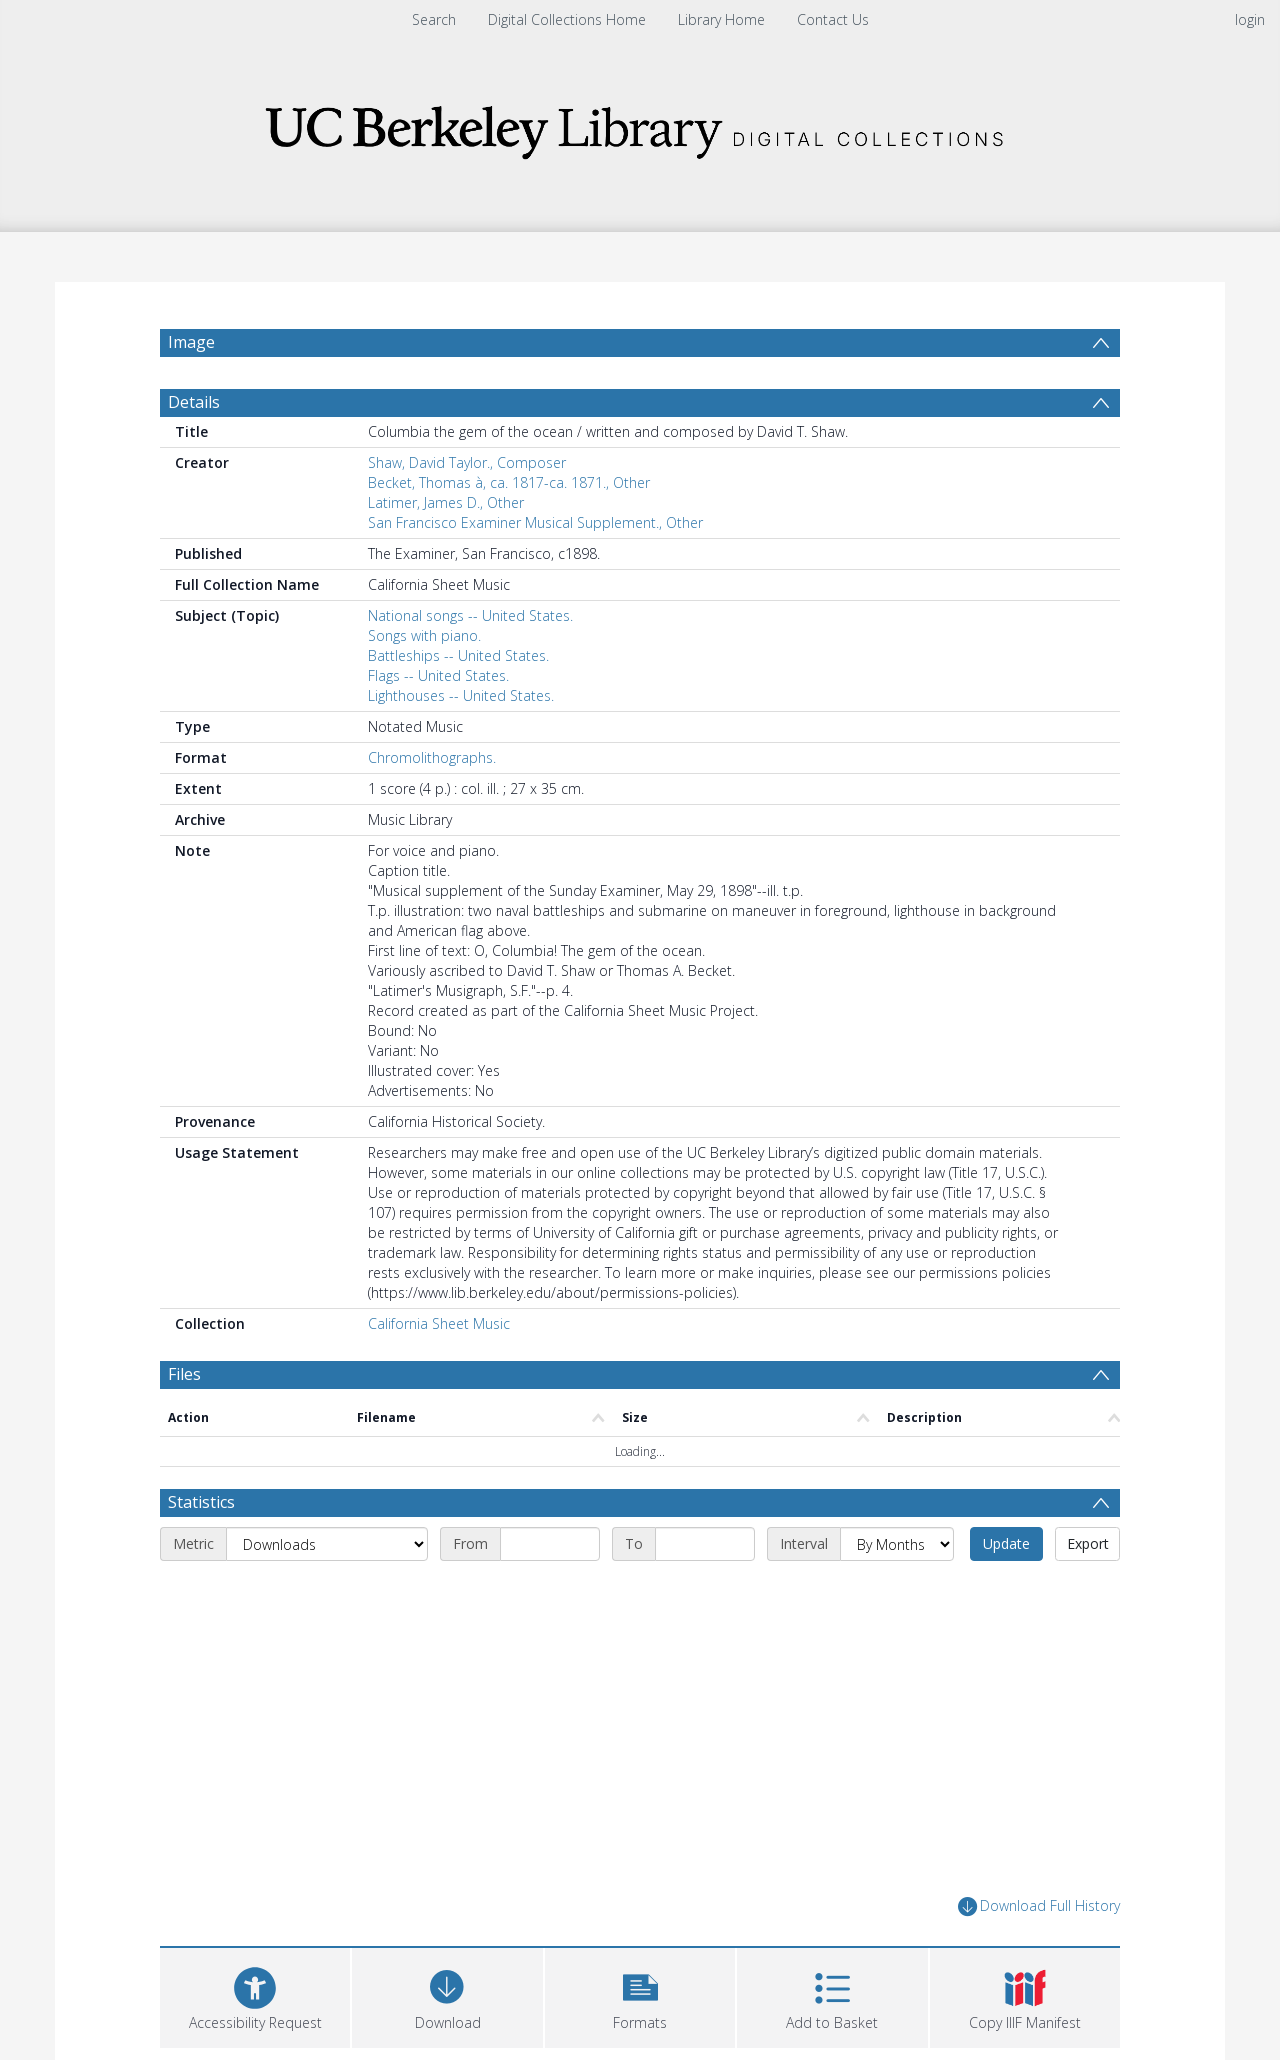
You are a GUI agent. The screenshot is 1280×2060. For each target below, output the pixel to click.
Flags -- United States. (438, 675)
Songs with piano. (424, 635)
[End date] (705, 1544)
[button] (640, 1995)
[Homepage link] (640, 126)
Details (194, 402)
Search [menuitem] (434, 19)
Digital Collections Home (567, 19)
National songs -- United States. (470, 615)
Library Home (721, 19)
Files (184, 1374)
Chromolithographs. (432, 757)
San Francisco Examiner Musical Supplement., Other (535, 522)
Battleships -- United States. (458, 655)
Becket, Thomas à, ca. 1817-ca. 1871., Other (509, 482)
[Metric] (327, 1544)
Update (1006, 1543)
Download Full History (1039, 1906)
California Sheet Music (439, 1323)
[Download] (447, 1995)
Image (191, 342)
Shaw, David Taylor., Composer (467, 462)
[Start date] (550, 1544)
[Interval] (897, 1544)
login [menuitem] (1250, 19)
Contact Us (833, 19)
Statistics (201, 1502)
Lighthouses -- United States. (461, 695)
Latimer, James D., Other (446, 502)
